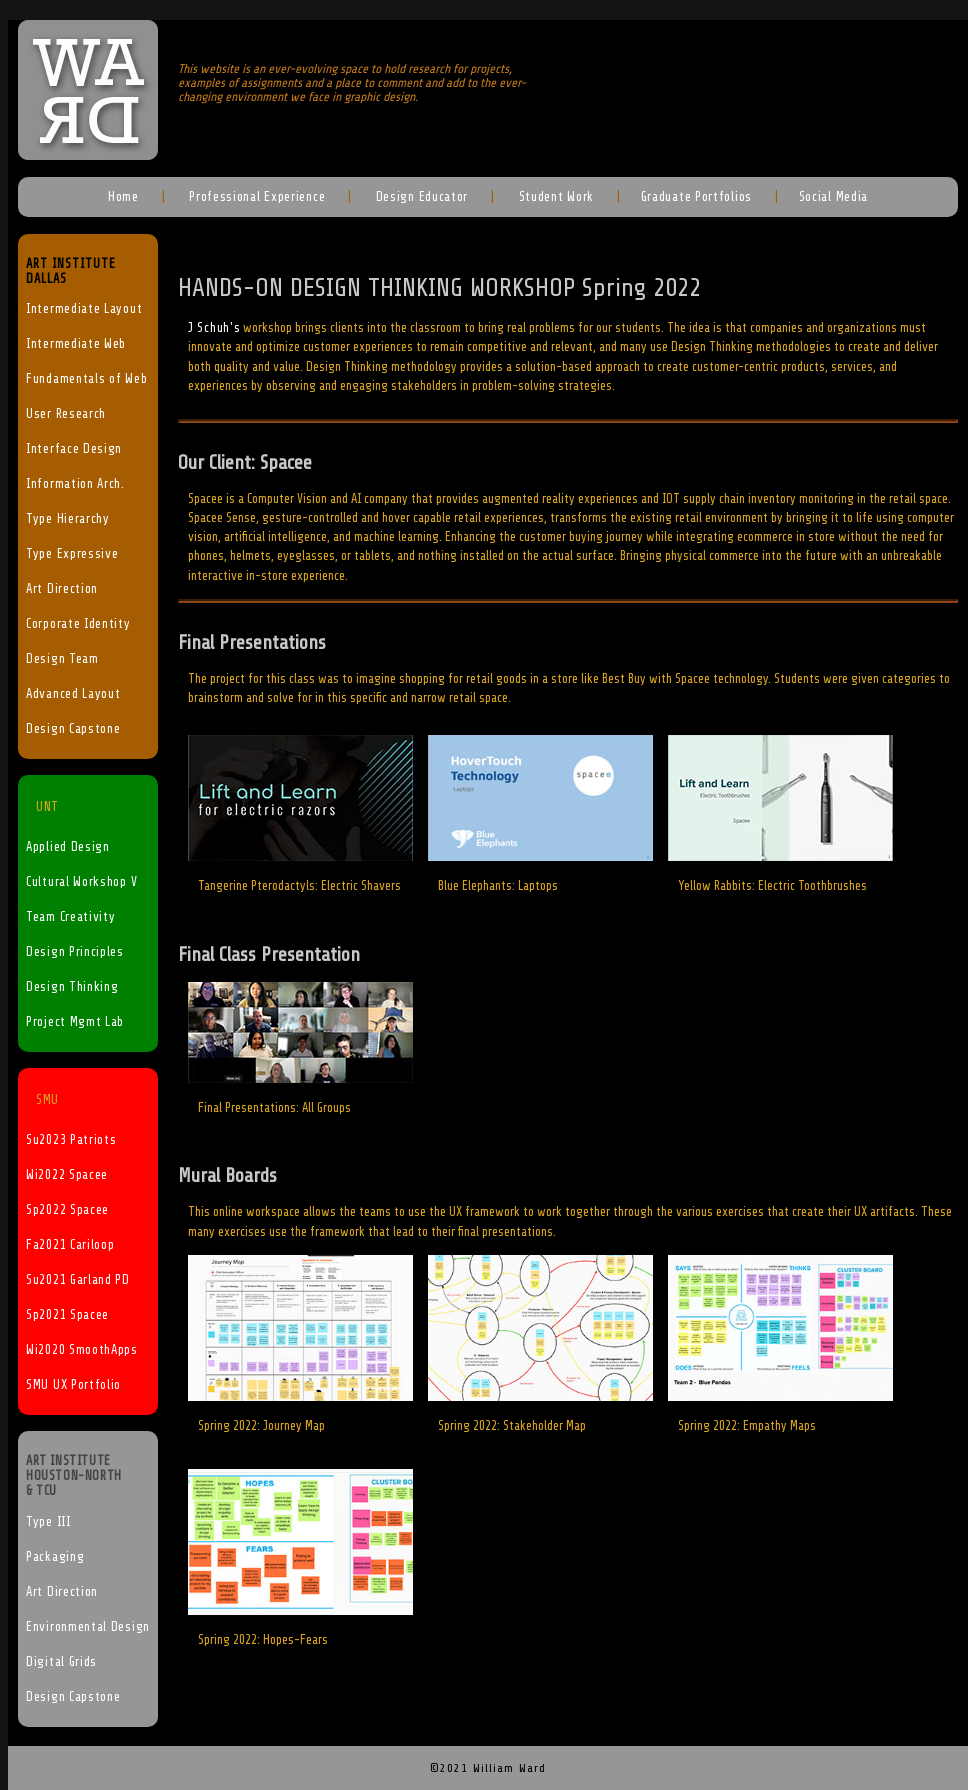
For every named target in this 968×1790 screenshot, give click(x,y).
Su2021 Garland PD (78, 1280)
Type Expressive (72, 554)
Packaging (55, 1557)
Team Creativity (71, 917)
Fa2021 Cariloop (70, 1245)
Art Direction (62, 589)
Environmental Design (88, 1627)
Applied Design (68, 847)
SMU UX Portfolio (73, 1385)
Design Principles (75, 952)
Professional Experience (255, 197)
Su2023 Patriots (71, 1140)
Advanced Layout (73, 694)
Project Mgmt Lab (75, 1022)
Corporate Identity (78, 624)
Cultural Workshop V (81, 882)
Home (123, 197)
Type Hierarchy (68, 519)
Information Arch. (75, 484)
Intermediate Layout (84, 309)
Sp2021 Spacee (67, 1315)
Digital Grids (61, 1662)
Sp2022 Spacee (67, 1210)
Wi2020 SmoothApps (82, 1350)
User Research (66, 414)
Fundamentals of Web (86, 379)
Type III (48, 1522)
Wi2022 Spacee (67, 1175)
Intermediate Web (76, 344)
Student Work (554, 197)
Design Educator (420, 197)
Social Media (833, 197)
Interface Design (74, 449)
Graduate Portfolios (696, 197)
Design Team (62, 659)
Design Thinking (72, 987)
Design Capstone (73, 729)
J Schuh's (214, 328)
